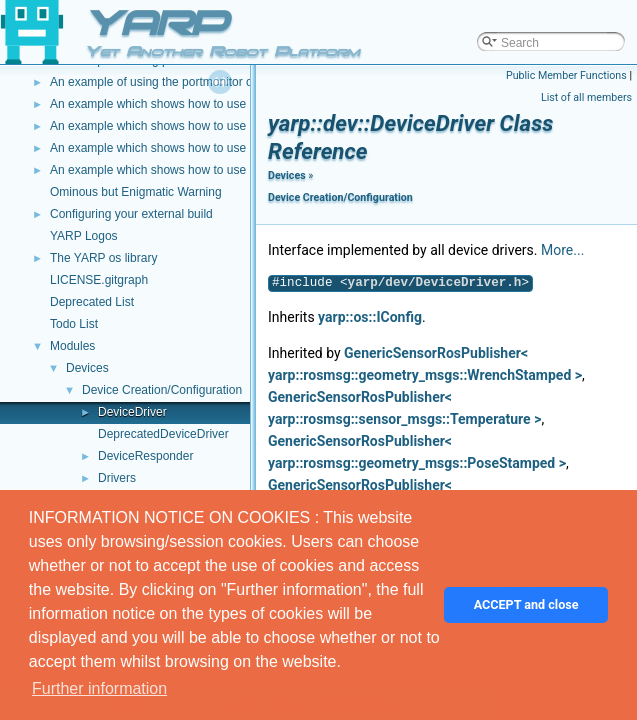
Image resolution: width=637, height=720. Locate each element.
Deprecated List (92, 302)
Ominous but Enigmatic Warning (136, 192)
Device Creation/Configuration (162, 390)
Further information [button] (99, 688)
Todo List (74, 324)
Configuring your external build (131, 214)
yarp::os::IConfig (370, 317)
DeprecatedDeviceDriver (163, 434)
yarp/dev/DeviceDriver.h (435, 282)
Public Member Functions (566, 75)
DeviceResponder (145, 456)
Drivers (117, 478)
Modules (72, 346)
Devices (87, 368)
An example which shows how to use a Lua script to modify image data (238, 104)
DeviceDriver (132, 412)
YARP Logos (84, 236)
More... (562, 250)
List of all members (586, 97)
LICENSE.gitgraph (99, 280)
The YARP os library (103, 258)
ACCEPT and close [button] (526, 604)
